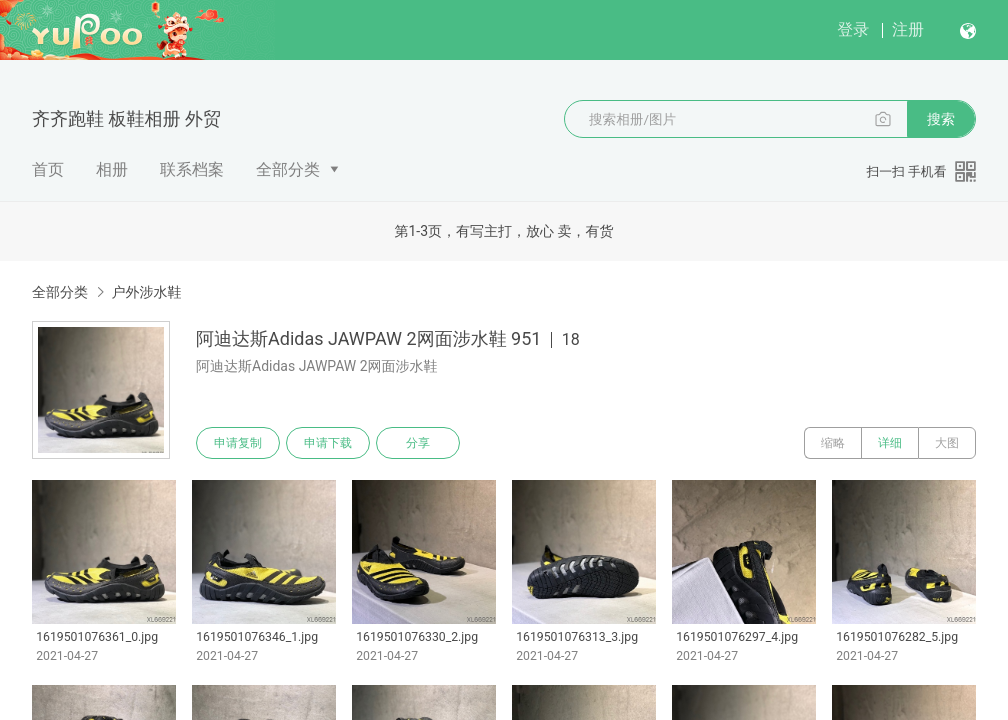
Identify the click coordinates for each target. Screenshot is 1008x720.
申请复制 (238, 443)
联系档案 (192, 169)
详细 (890, 443)
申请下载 (328, 443)
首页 (48, 169)
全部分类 (288, 169)
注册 (908, 29)
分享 (418, 443)
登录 (853, 29)
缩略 (833, 443)
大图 (947, 443)
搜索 (941, 119)
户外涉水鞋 (146, 292)
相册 (112, 169)
